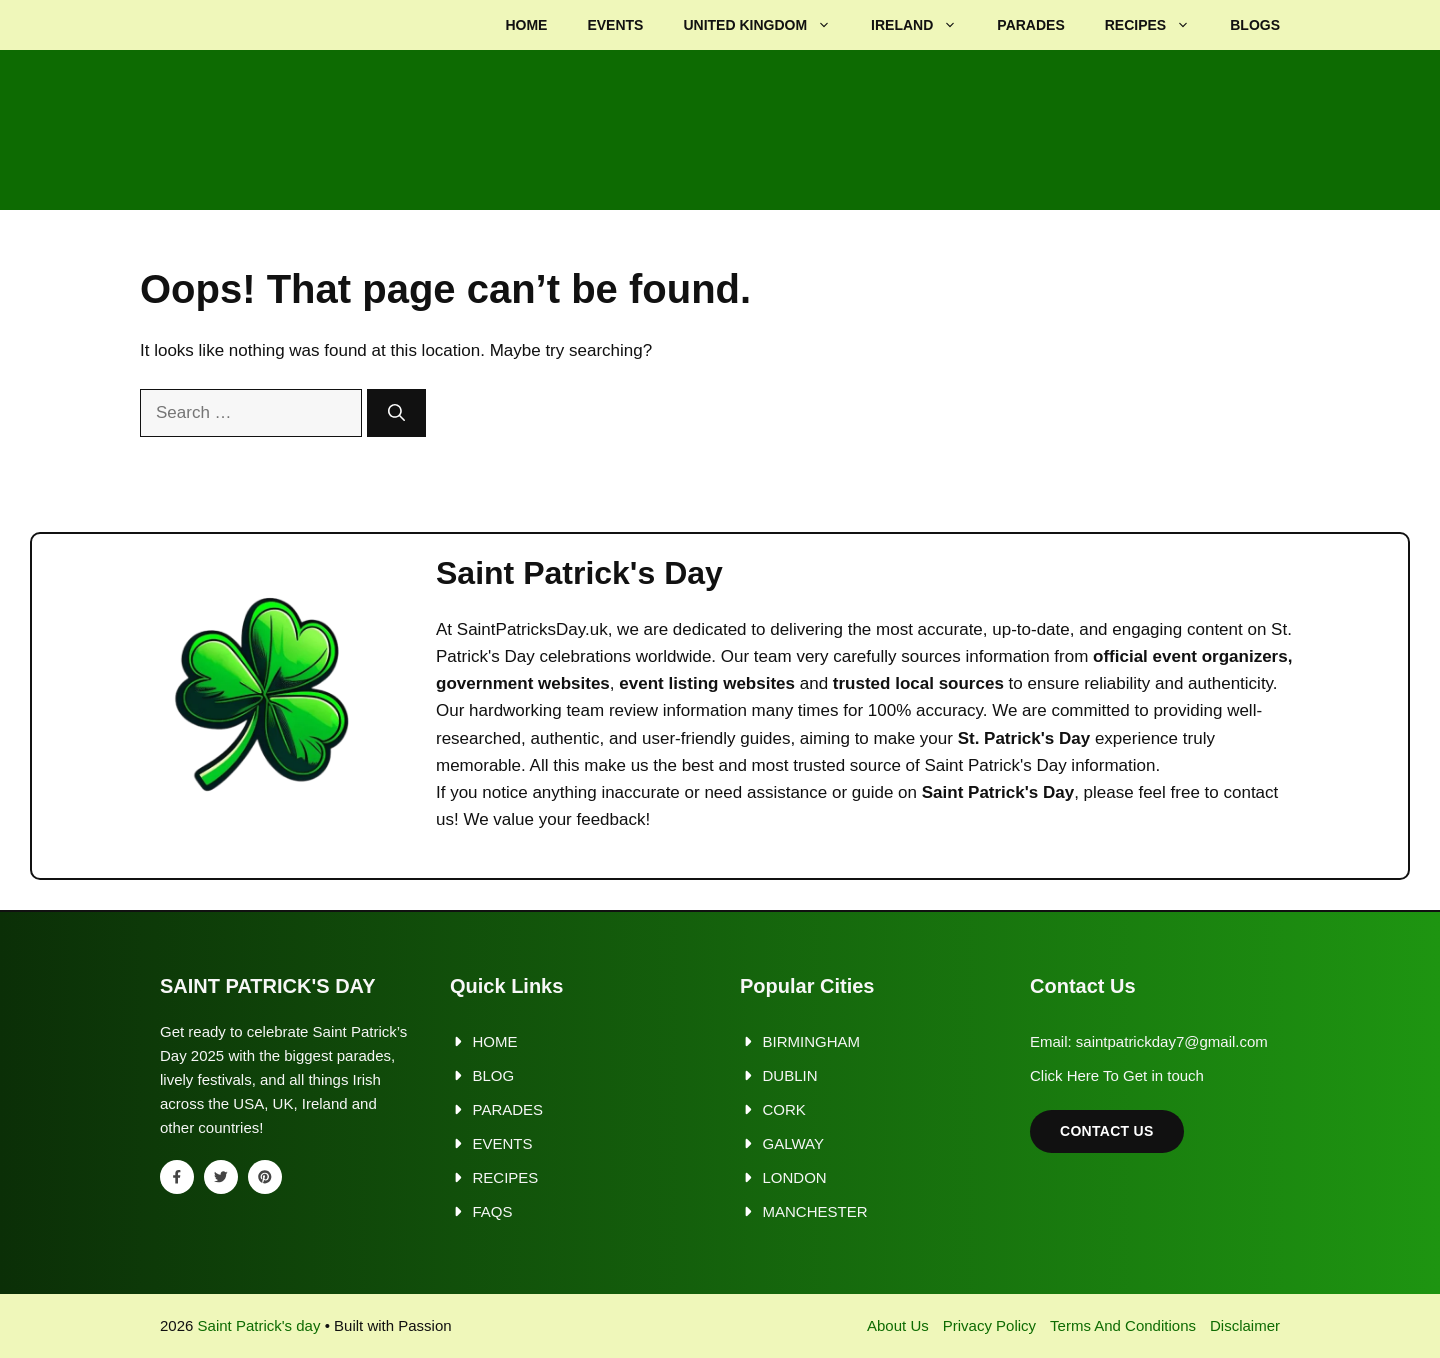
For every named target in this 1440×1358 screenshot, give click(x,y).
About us (898, 1325)
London (795, 1177)
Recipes (1157, 25)
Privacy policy (989, 1325)
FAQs (493, 1211)
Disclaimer (1245, 1325)
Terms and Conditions (1123, 1325)
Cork (784, 1109)
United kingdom (767, 25)
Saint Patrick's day (259, 1325)
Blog (494, 1075)
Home (526, 25)
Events (615, 25)
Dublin (790, 1075)
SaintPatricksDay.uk (532, 629)
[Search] (396, 413)
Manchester (815, 1211)
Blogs (1255, 25)
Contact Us (1107, 1131)
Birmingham (812, 1041)
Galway (793, 1143)
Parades (1030, 25)
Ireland (924, 25)
